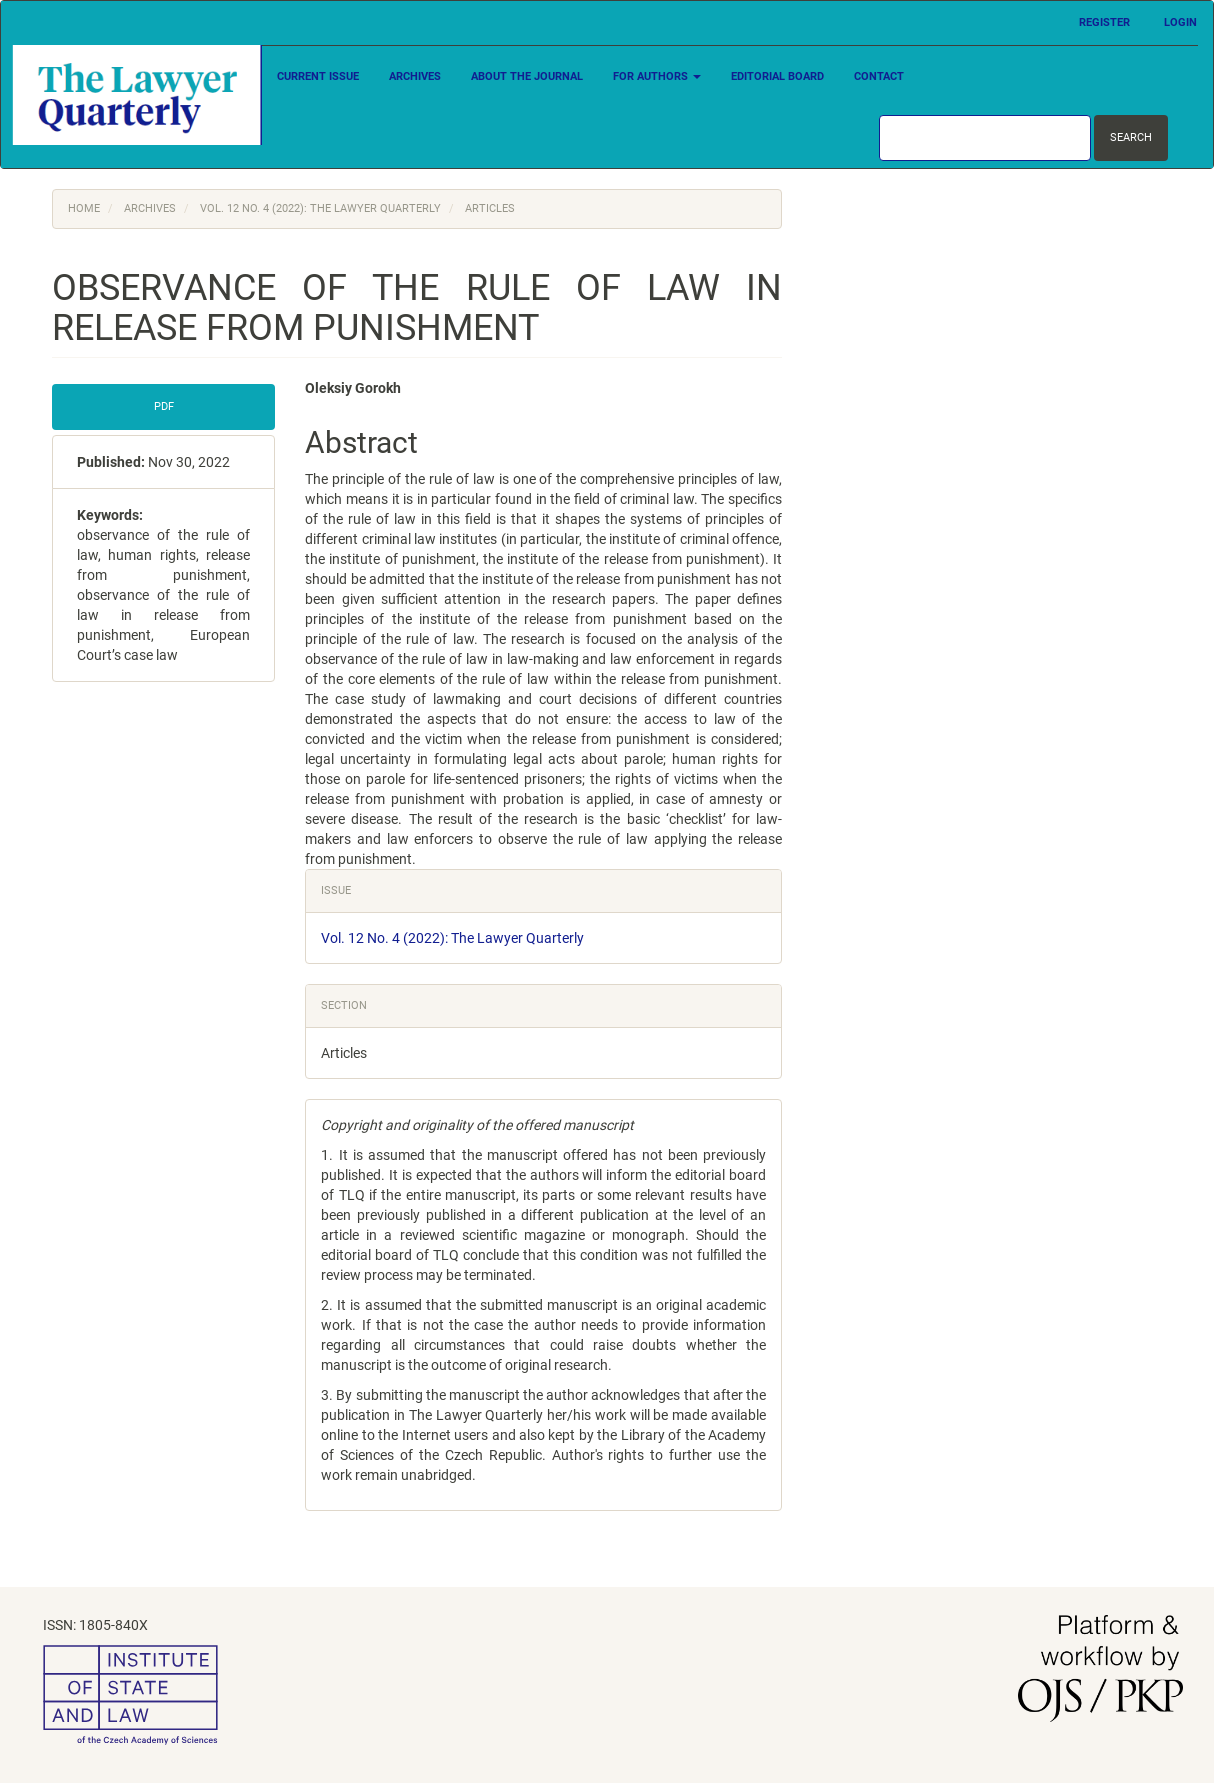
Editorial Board (777, 76)
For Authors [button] (657, 76)
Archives (415, 76)
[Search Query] (985, 138)
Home (84, 208)
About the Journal (527, 76)
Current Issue (318, 76)
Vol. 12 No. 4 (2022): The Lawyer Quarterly (320, 208)
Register (1104, 22)
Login (1180, 22)
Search (1131, 137)
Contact (879, 76)
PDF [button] (164, 406)
